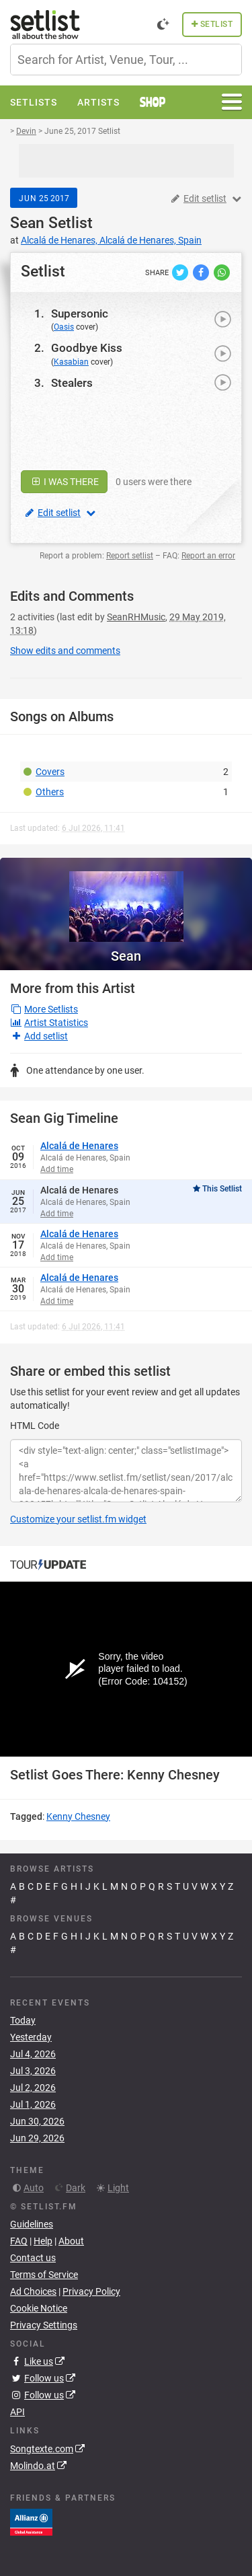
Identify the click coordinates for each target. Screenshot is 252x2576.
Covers (50, 771)
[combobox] (126, 59)
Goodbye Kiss (86, 348)
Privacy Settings (43, 2325)
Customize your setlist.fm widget (78, 1519)
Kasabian (71, 362)
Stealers (72, 383)
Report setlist (129, 555)
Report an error (208, 555)
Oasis (64, 327)
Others (50, 791)
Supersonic (79, 313)
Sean (27, 223)
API (17, 2411)
